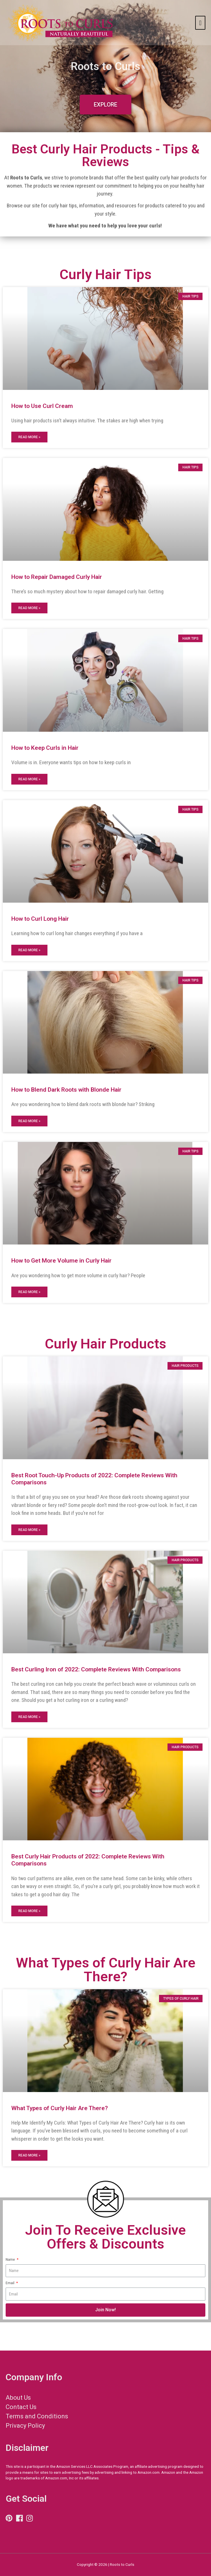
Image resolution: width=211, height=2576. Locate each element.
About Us (18, 2397)
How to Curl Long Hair (40, 918)
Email (10, 2282)
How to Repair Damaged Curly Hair (56, 577)
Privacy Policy (25, 2425)
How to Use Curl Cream (42, 406)
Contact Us (21, 2406)
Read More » (29, 437)
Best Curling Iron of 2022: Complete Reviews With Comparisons (96, 1669)
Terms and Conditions (37, 2416)
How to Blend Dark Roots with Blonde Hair (66, 1089)
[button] (105, 104)
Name (11, 2259)
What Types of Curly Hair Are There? (59, 2108)
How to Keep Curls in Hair (45, 747)
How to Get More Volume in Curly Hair (61, 1260)
